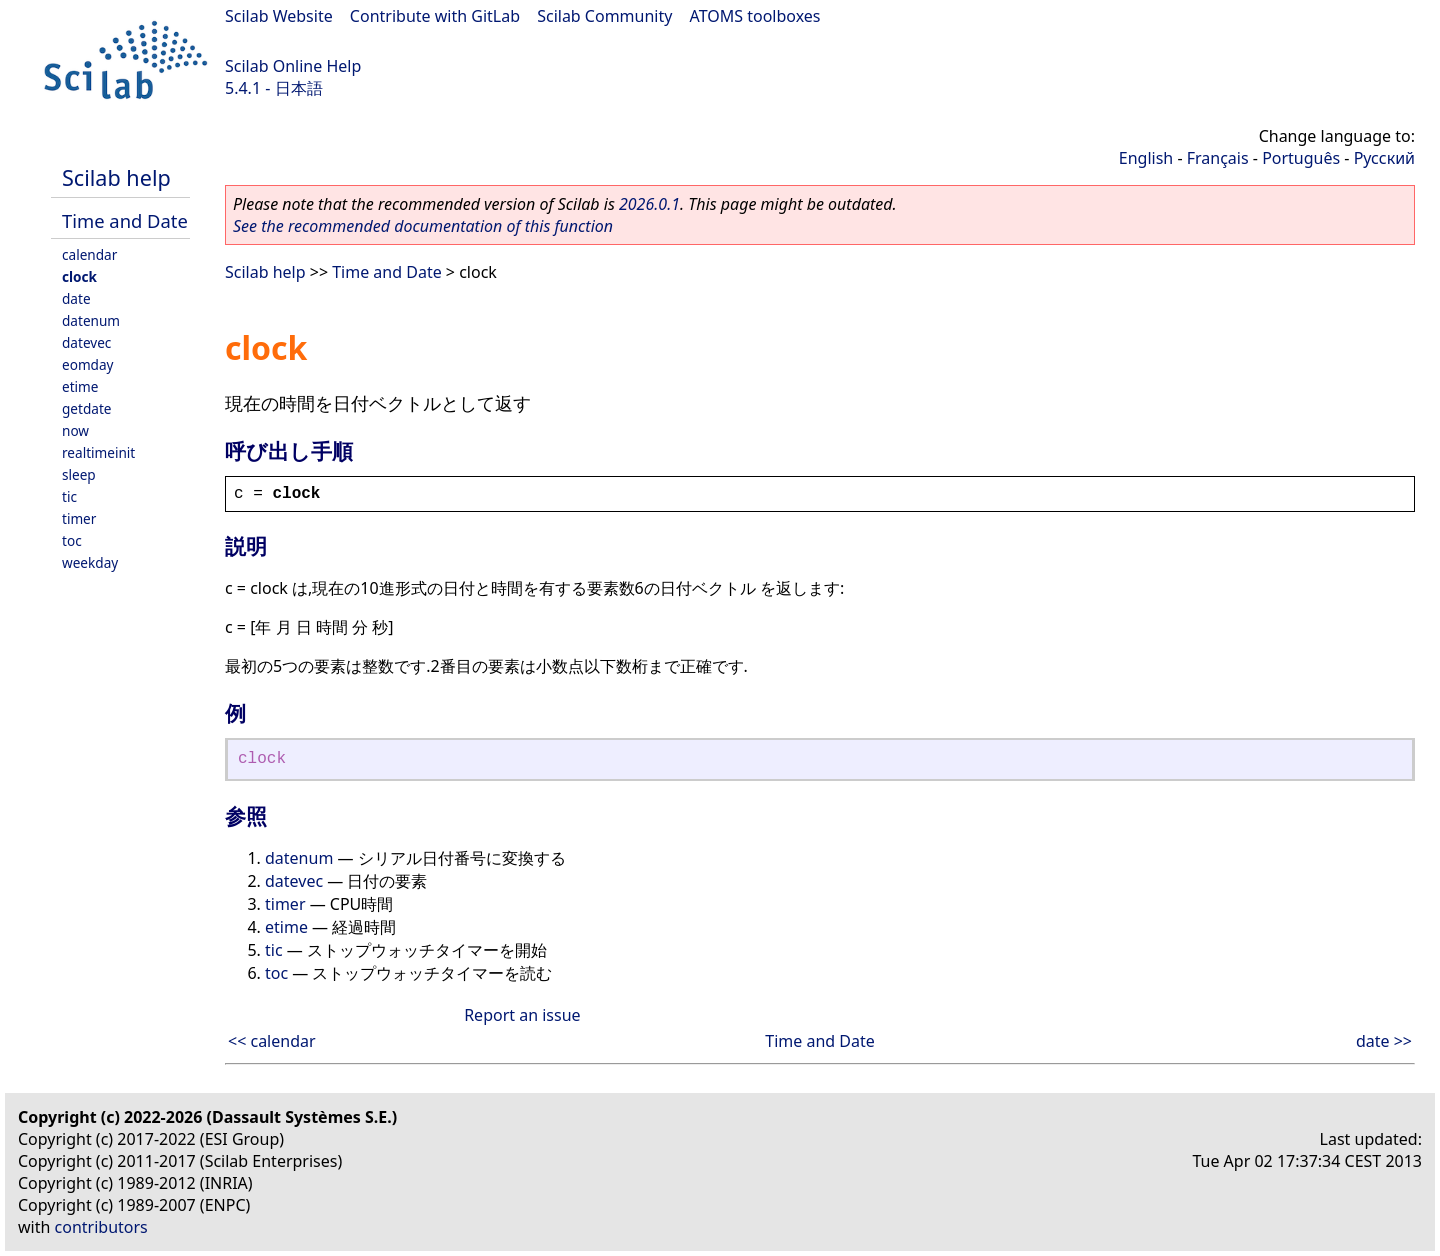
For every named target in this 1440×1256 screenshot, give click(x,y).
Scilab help (116, 177)
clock (79, 276)
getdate (87, 408)
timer (79, 518)
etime (80, 386)
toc (72, 540)
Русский (1384, 158)
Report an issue (522, 1015)
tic (69, 496)
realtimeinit (98, 452)
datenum (91, 320)
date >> (1384, 1041)
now (75, 430)
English (1146, 158)
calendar (89, 254)
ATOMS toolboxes (755, 16)
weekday (90, 562)
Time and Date (125, 220)
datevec (86, 342)
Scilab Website (279, 16)
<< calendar (272, 1041)
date (76, 298)
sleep (79, 474)
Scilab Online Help (293, 66)
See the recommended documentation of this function (423, 226)
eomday (88, 364)
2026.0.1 (649, 204)
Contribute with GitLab (435, 16)
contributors (101, 1227)
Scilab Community (604, 16)
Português (1301, 158)
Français (1218, 158)
